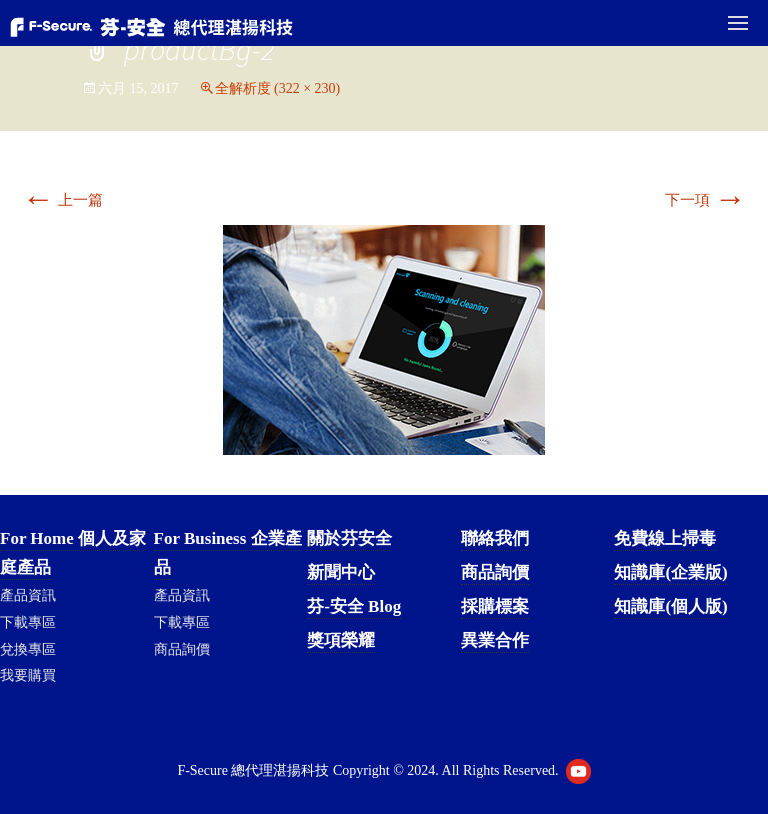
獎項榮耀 (341, 640)
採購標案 (495, 606)
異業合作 (495, 640)
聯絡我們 (495, 538)
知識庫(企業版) (670, 572)
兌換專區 (28, 649)
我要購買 (28, 675)
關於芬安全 (349, 538)
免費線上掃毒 (665, 538)
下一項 (705, 200)
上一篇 (62, 200)
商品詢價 (182, 649)
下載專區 (28, 622)
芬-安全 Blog (354, 606)
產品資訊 (28, 595)
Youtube (578, 771)
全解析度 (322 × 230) (278, 88)
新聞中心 (341, 572)
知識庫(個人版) (670, 606)
